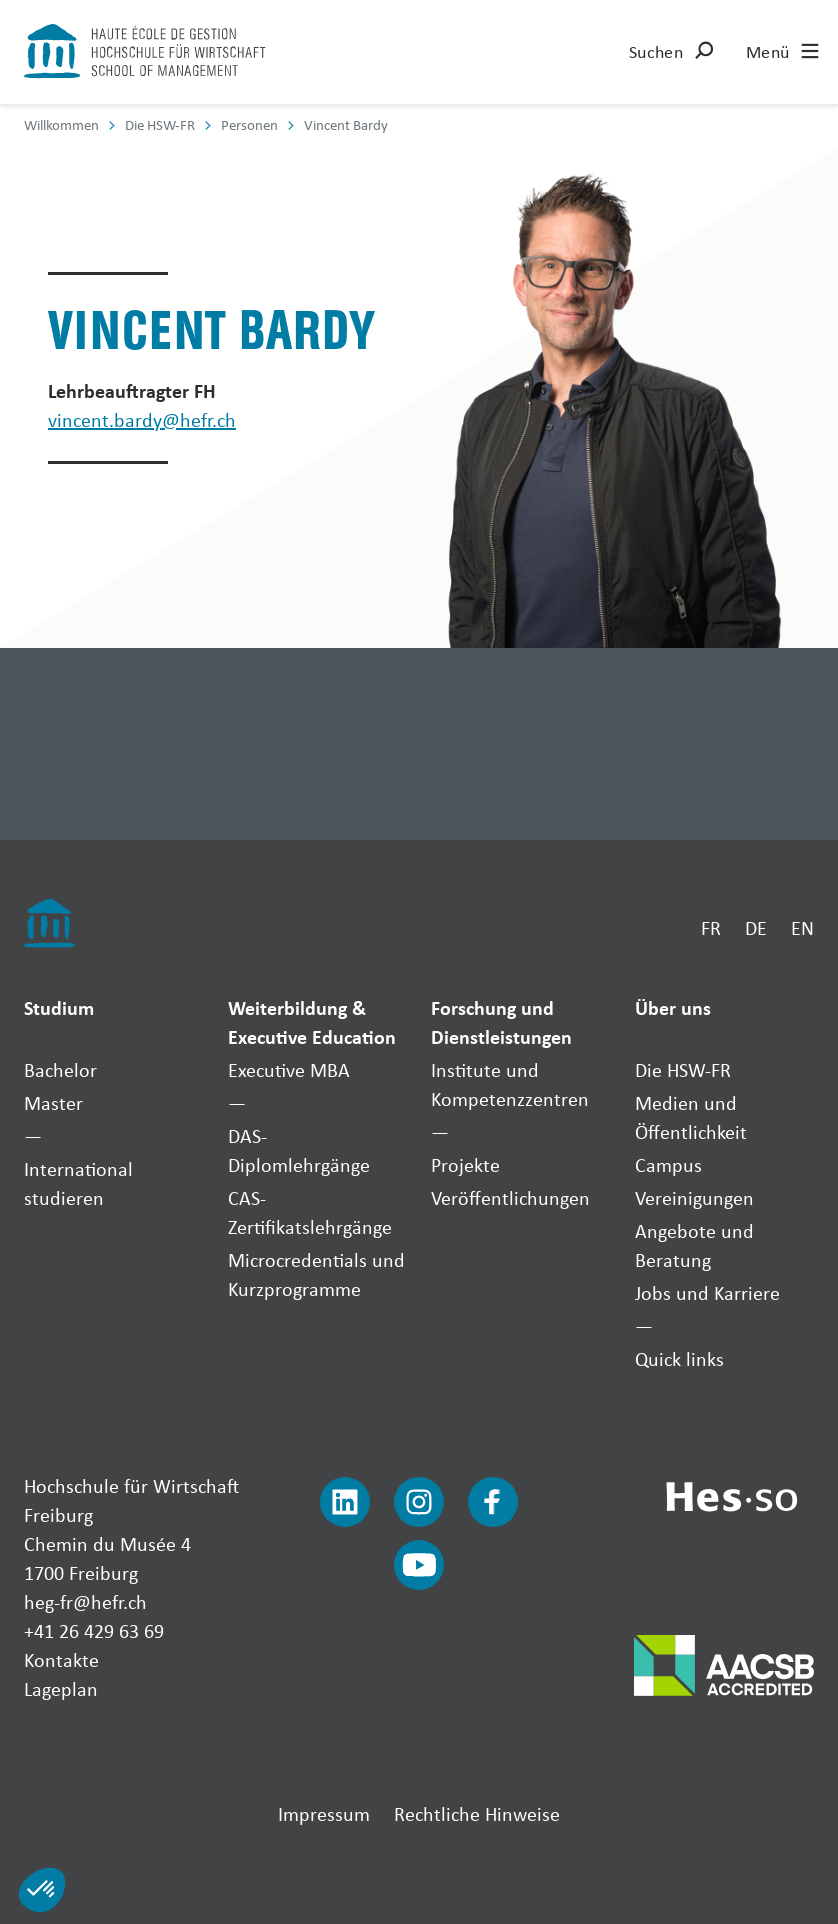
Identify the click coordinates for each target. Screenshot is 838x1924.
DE (756, 927)
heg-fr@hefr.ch (85, 1601)
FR (711, 927)
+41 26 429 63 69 (94, 1630)
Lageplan (61, 1688)
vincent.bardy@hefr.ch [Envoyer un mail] (142, 419)
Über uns (673, 1007)
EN (802, 927)
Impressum (324, 1813)
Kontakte (61, 1659)
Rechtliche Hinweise (477, 1813)
